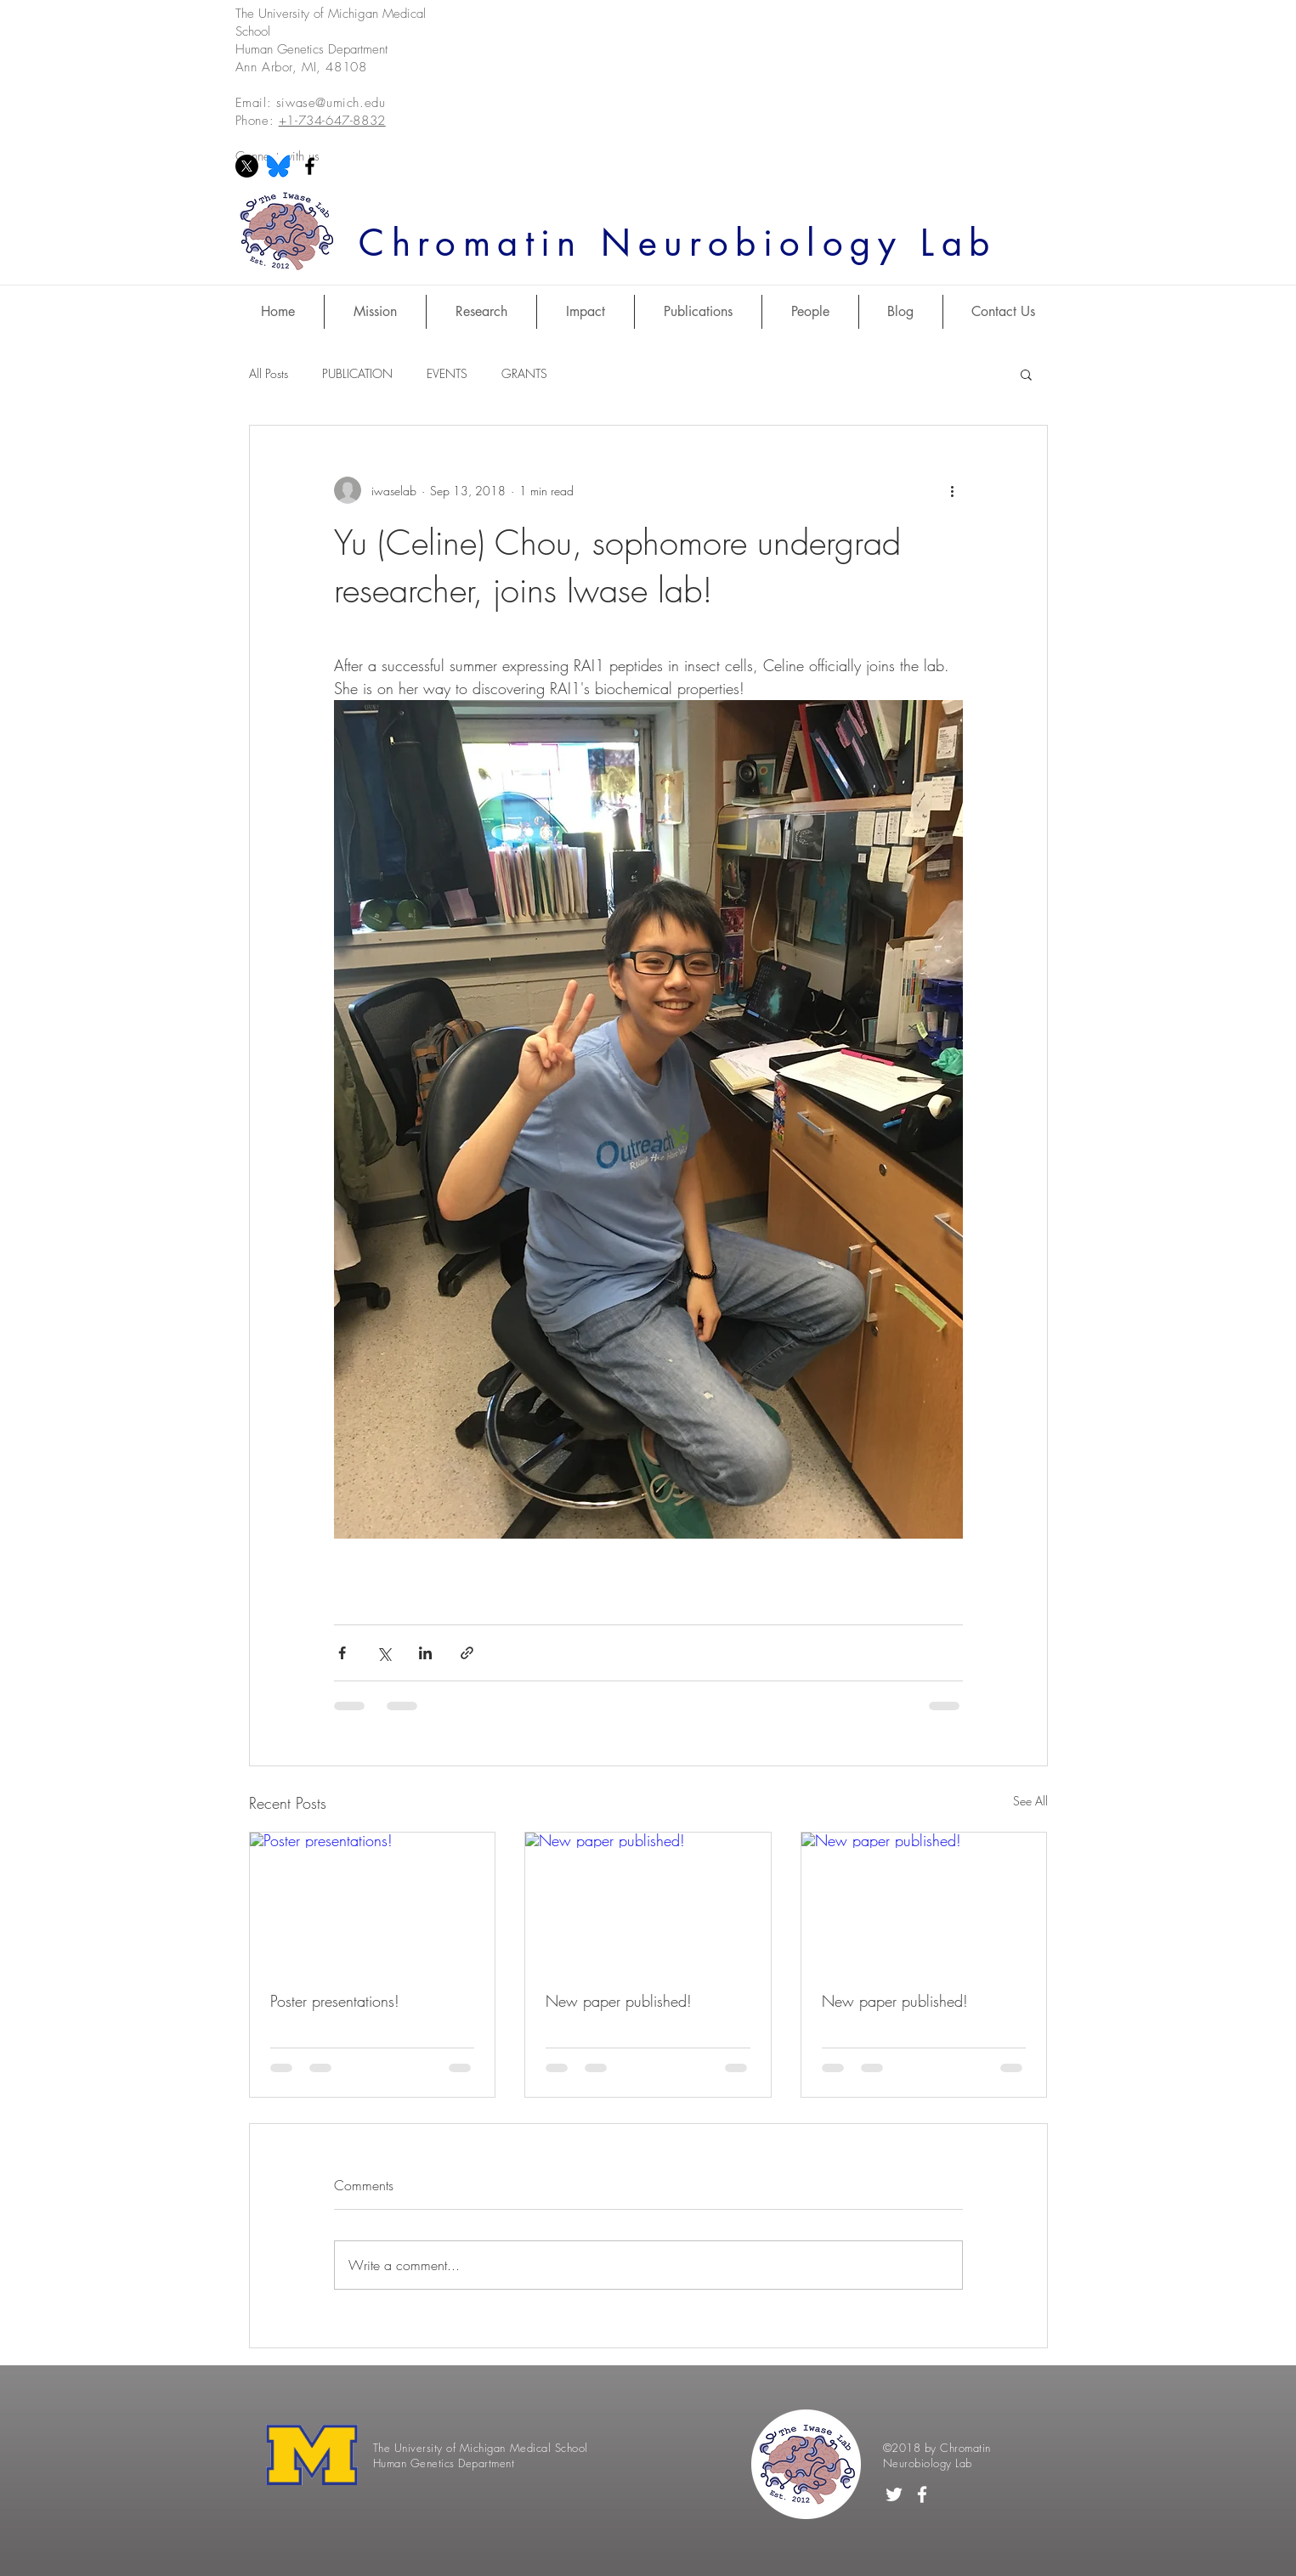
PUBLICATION (357, 373)
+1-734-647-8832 (332, 120)
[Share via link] (467, 1653)
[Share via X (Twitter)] (384, 1653)
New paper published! (619, 2001)
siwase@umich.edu (331, 102)
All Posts (268, 373)
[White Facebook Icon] (922, 2494)
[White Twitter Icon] (894, 2494)
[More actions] (952, 490)
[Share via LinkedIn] (425, 1653)
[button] (1026, 374)
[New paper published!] (648, 1901)
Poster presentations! (334, 2001)
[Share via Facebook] (342, 1653)
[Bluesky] (278, 166)
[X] (246, 166)
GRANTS (524, 373)
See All (1030, 1801)
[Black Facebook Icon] (309, 166)
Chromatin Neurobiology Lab (677, 243)
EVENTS (447, 373)
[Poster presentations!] (372, 1901)
